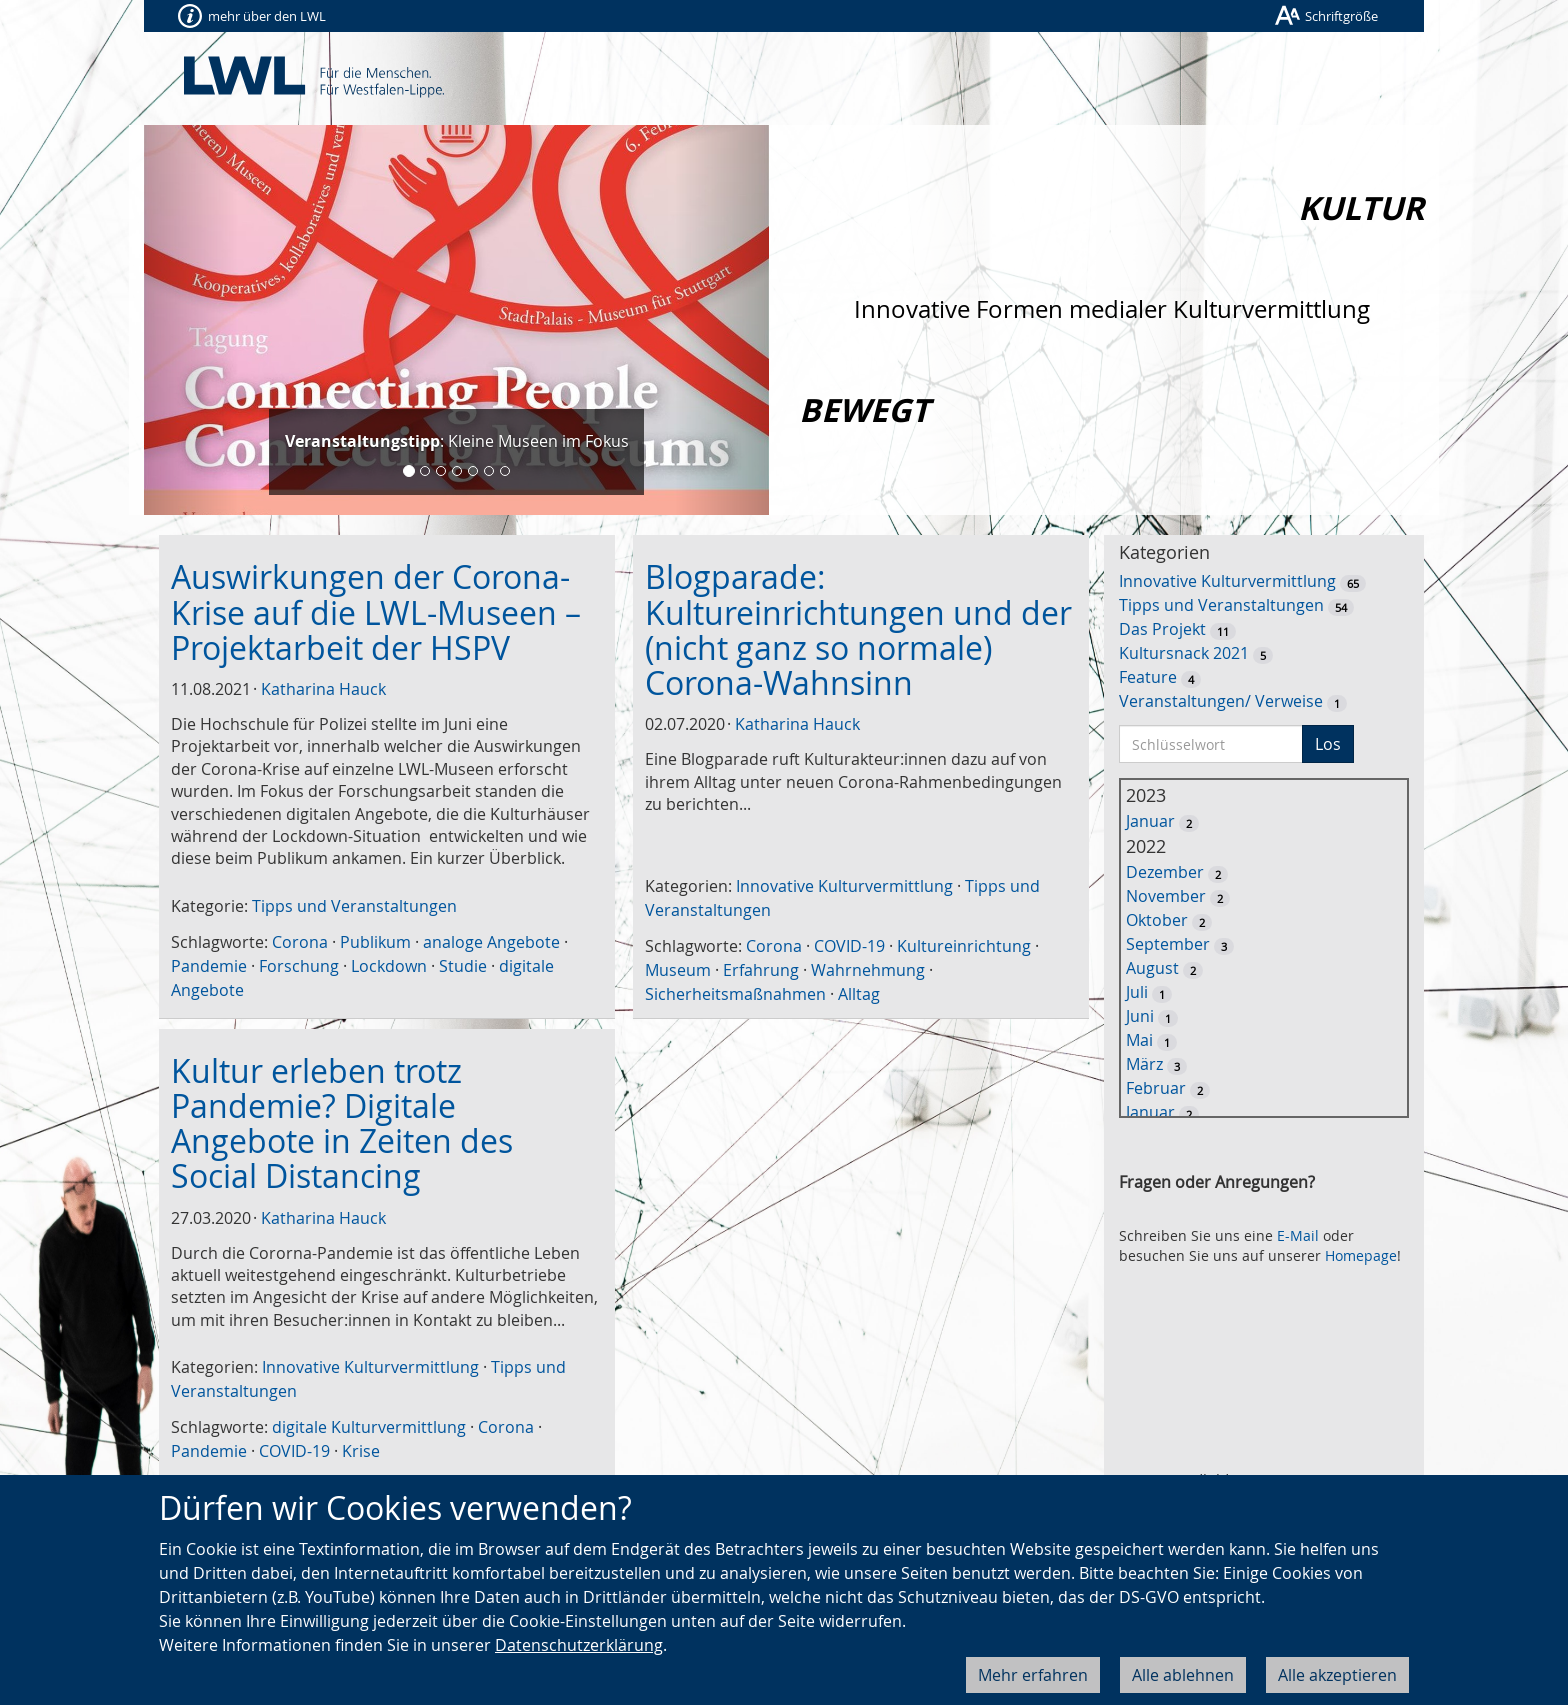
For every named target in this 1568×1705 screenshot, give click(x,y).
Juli (1137, 992)
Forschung (299, 966)
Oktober (1157, 920)
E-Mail (1298, 1235)
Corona (300, 942)
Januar (1150, 821)
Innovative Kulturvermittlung (844, 886)
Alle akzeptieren (1337, 1675)
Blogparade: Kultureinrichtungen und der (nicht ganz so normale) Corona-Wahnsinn (858, 629)
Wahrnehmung (868, 970)
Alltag (859, 994)
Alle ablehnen (1183, 1675)
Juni (1140, 1016)
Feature (1148, 677)
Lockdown (389, 966)
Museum (678, 970)
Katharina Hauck (323, 689)
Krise (361, 1451)
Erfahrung (761, 970)
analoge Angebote (491, 942)
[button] (191, 320)
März (1144, 1064)
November (1166, 896)
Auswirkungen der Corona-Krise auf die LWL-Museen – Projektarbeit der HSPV (376, 611)
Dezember (1165, 872)
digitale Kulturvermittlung (369, 1427)
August (1152, 968)
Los (1328, 744)
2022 (1146, 846)
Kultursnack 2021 (1184, 653)
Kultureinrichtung (964, 946)
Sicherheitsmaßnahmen (735, 994)
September (1168, 944)
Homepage (1361, 1255)
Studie (463, 966)
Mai (1139, 1040)
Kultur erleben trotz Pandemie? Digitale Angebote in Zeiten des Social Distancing (342, 1123)
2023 (1146, 795)
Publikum (375, 942)
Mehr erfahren (1033, 1675)
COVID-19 (849, 946)
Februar (1156, 1088)
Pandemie (209, 966)
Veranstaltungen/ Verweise (1221, 701)
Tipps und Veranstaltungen (354, 906)
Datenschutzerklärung (579, 1645)
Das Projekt (1162, 629)
